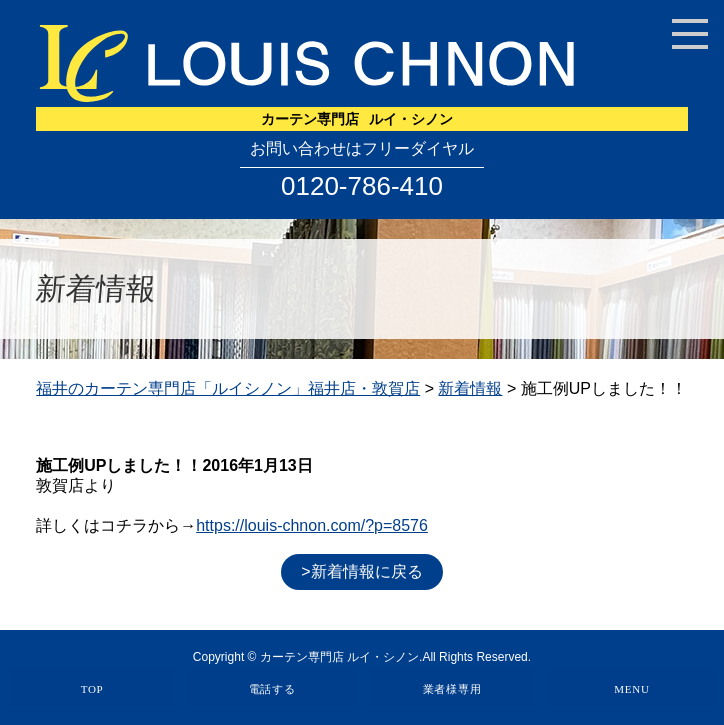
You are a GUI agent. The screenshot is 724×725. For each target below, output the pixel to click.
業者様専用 (452, 689)
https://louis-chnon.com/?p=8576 (312, 525)
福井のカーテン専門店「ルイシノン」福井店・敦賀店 (228, 388)
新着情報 (470, 388)
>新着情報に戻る (361, 571)
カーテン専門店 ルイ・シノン (339, 657)
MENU (631, 689)
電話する (272, 689)
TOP (92, 689)
